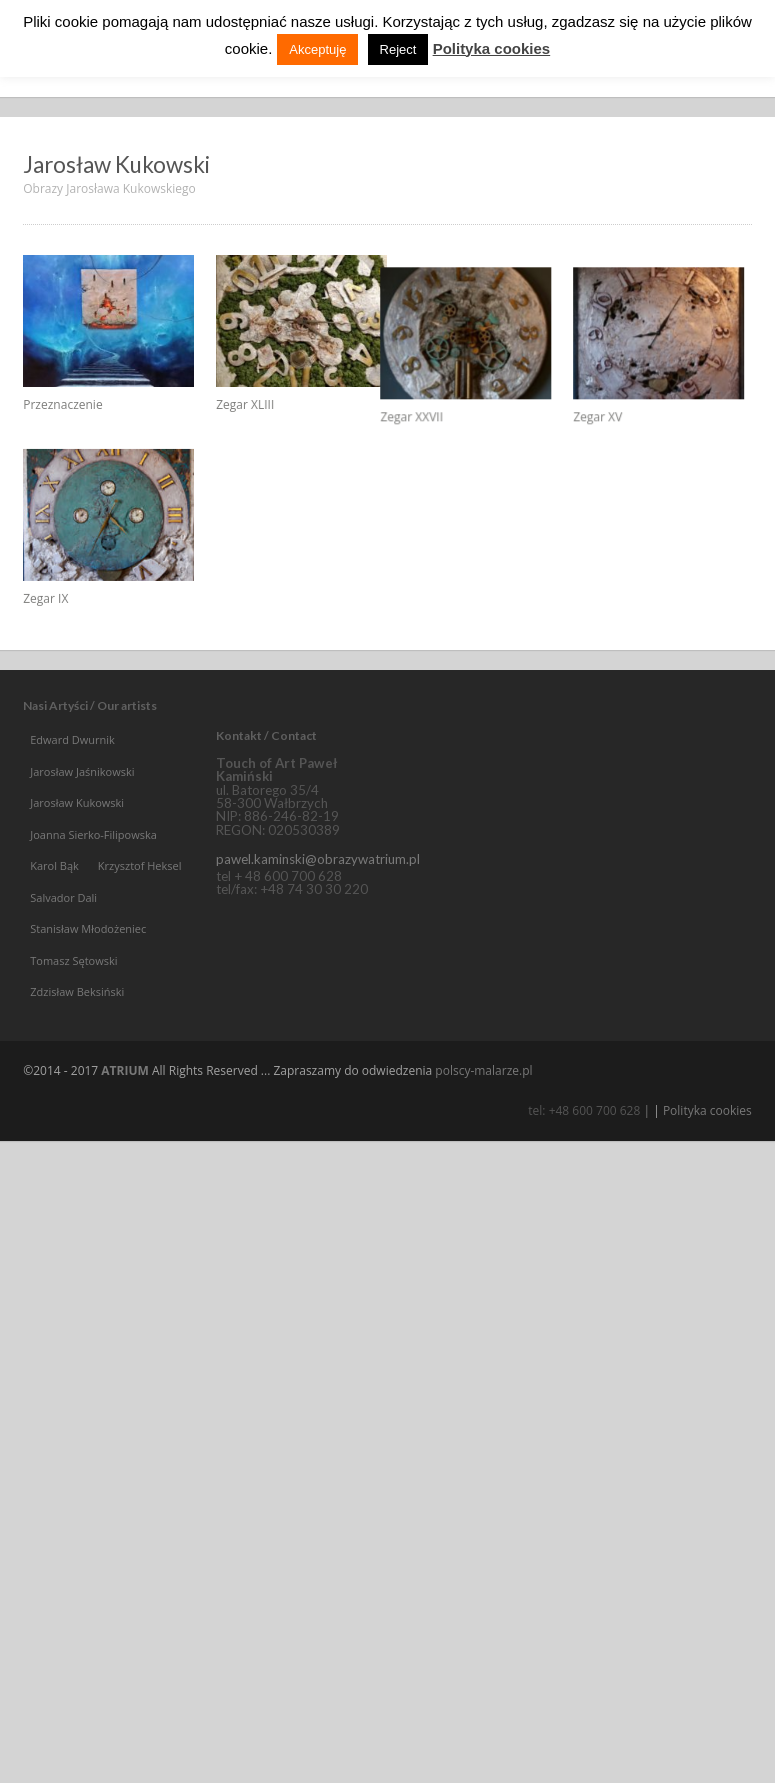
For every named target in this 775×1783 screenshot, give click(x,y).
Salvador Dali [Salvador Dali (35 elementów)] (63, 947)
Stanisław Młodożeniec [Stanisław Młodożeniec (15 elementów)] (88, 979)
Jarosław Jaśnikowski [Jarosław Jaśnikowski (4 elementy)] (82, 821)
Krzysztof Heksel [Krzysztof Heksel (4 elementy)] (140, 916)
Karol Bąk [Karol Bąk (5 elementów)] (54, 916)
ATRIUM (125, 1120)
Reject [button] (398, 49)
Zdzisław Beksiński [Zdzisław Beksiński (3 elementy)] (77, 1042)
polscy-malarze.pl (483, 1120)
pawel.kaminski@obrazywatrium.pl (318, 910)
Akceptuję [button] (317, 49)
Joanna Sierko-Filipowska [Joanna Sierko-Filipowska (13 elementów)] (93, 884)
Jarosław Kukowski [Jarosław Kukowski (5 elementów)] (77, 853)
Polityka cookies (707, 1161)
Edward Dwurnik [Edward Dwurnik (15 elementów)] (72, 790)
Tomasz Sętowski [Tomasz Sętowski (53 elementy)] (73, 1010)
